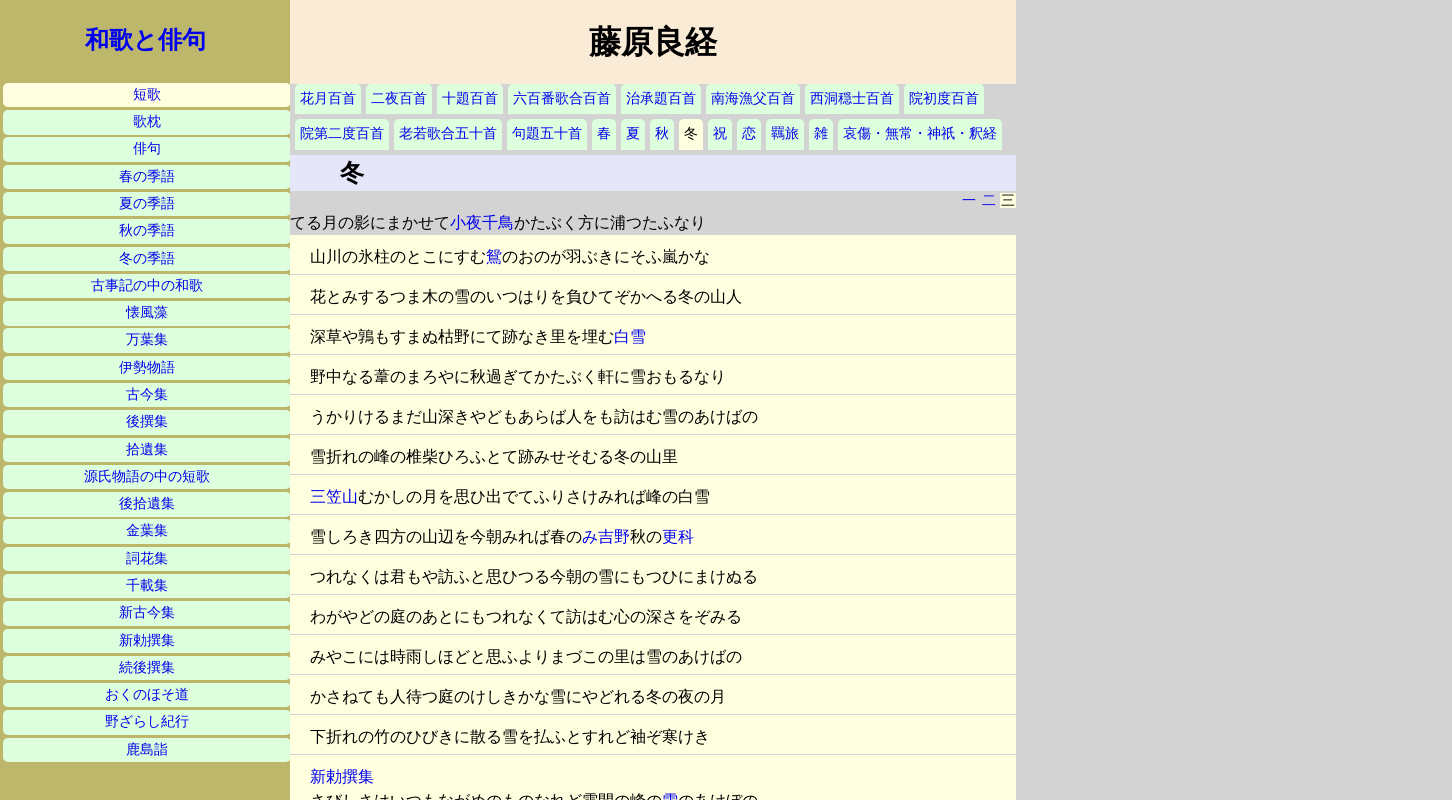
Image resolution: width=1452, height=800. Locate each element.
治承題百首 (661, 98)
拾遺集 (147, 449)
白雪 (630, 336)
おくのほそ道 (147, 694)
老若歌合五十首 (448, 133)
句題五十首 (547, 133)
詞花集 (147, 558)
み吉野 (606, 536)
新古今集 (147, 612)
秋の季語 (147, 230)
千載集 (147, 585)
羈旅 (785, 133)
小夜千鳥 (482, 222)
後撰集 (147, 421)
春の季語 (147, 176)
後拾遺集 (147, 503)
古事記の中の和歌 (147, 285)
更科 (678, 536)
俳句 (147, 148)
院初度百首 (944, 98)
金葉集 (147, 530)
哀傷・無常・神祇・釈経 (920, 133)
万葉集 (147, 339)
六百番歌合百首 (562, 98)
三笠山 (334, 496)
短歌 (147, 94)
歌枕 (147, 121)
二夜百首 (399, 98)
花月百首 (328, 98)
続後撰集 (147, 667)
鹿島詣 (147, 749)
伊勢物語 (147, 367)
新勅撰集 (147, 640)
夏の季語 (147, 203)
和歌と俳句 (145, 40)
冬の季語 (147, 258)
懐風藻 (147, 312)
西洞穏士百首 (852, 98)
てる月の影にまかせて (370, 222)
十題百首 (470, 98)
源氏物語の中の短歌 (147, 476)
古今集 (147, 394)
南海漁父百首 (753, 98)
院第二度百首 (342, 133)
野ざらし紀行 (147, 721)
